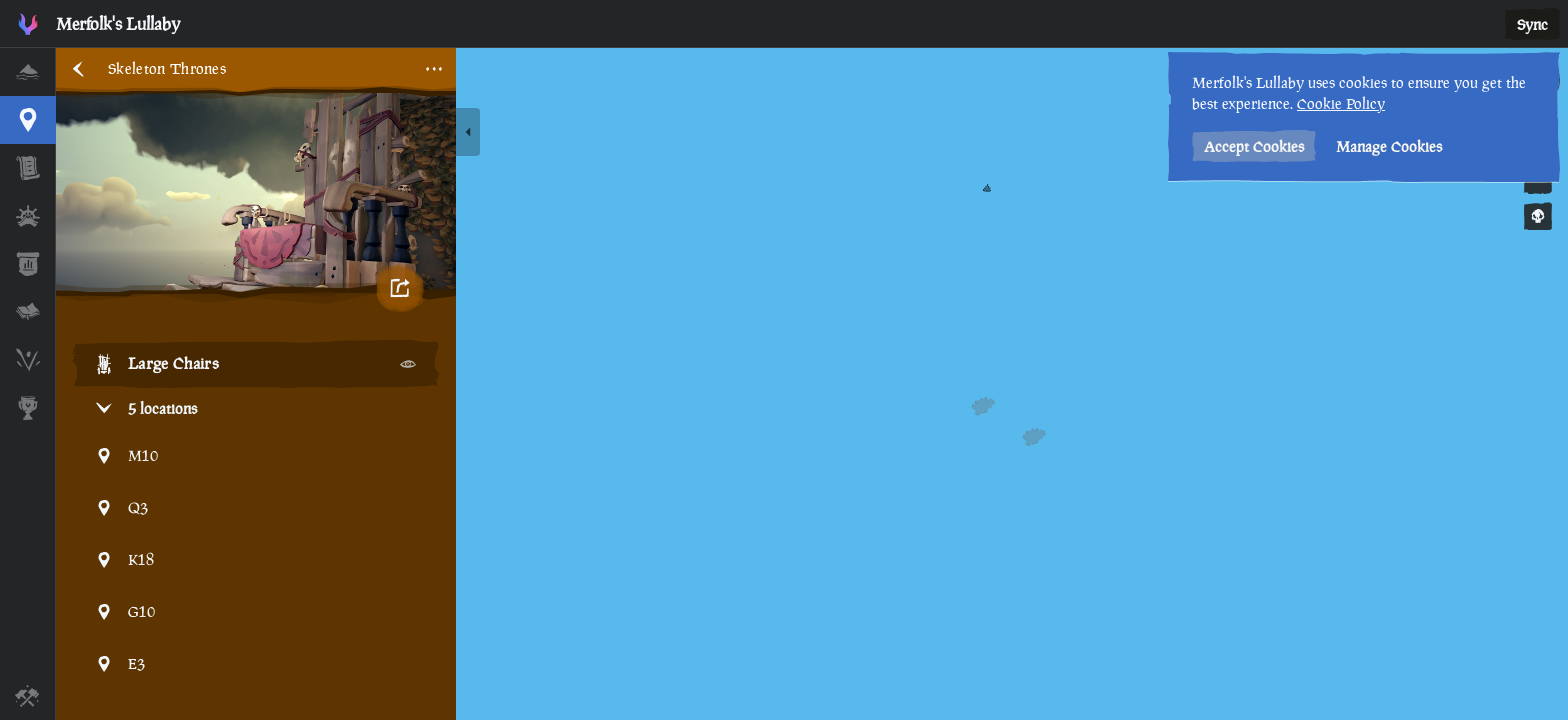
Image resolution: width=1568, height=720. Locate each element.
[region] (812, 384)
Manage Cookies (1389, 146)
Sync (1532, 24)
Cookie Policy (1341, 103)
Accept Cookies (1254, 146)
